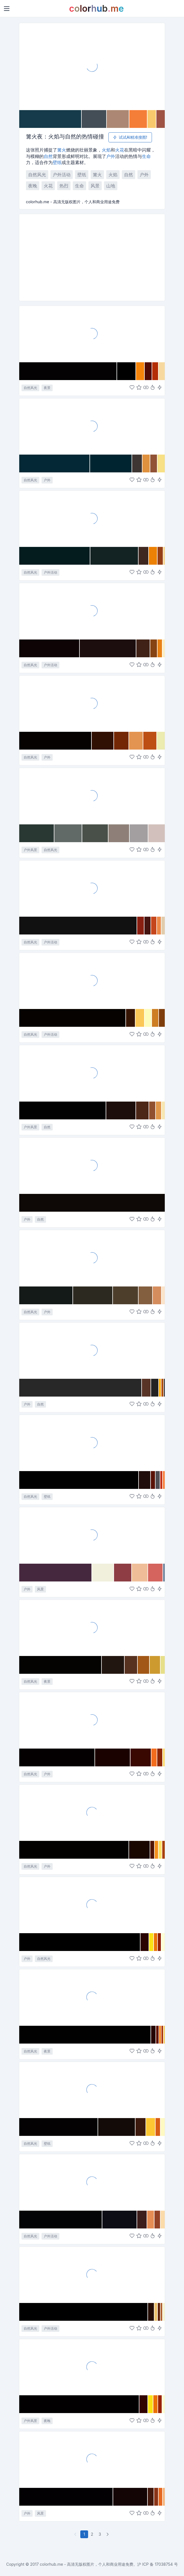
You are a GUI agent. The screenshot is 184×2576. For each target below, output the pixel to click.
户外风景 (30, 850)
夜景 (47, 388)
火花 (119, 150)
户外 (110, 156)
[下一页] (108, 2534)
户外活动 (62, 174)
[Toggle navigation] (6, 8)
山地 (110, 186)
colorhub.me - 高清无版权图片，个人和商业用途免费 (87, 2564)
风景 (95, 186)
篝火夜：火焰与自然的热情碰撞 (65, 136)
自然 (48, 156)
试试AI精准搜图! (129, 137)
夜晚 (32, 186)
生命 (146, 156)
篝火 (61, 150)
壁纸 (57, 162)
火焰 (106, 150)
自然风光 (37, 174)
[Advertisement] (92, 257)
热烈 (63, 186)
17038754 (164, 2564)
